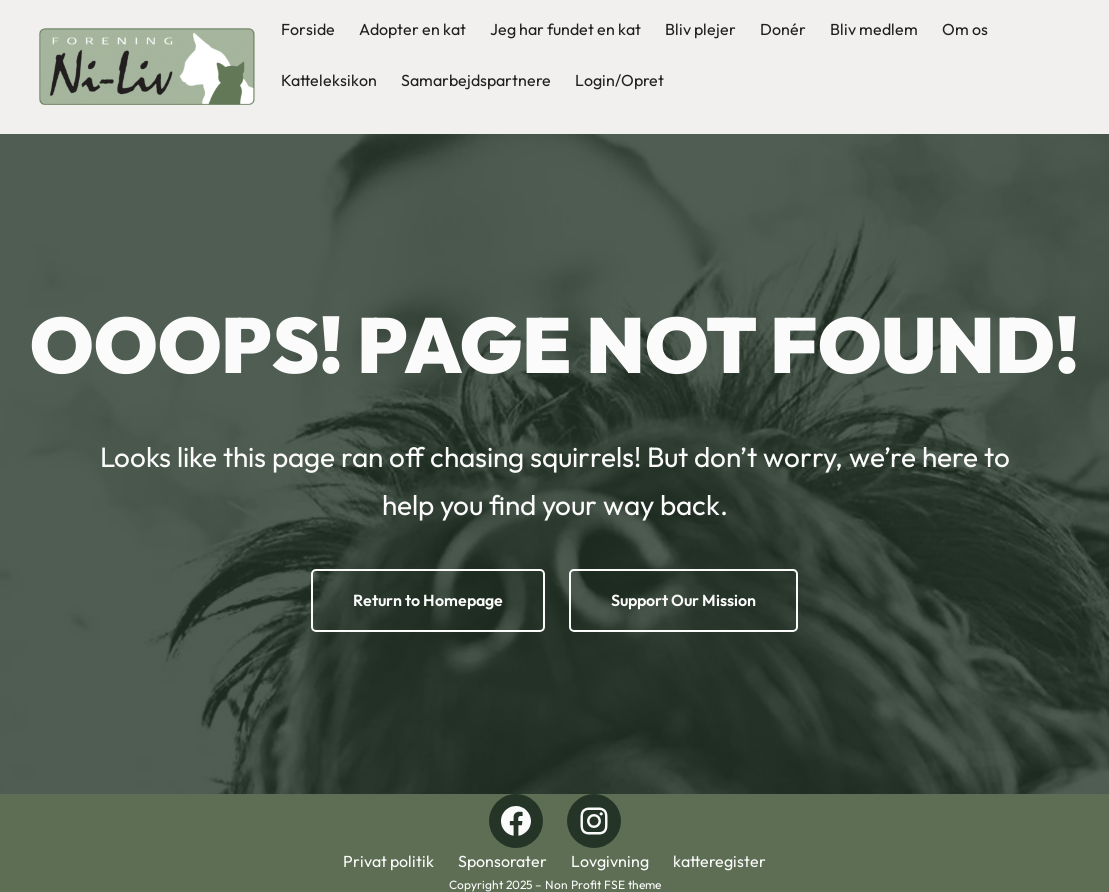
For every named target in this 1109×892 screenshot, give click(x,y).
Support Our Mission (683, 600)
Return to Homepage (428, 600)
